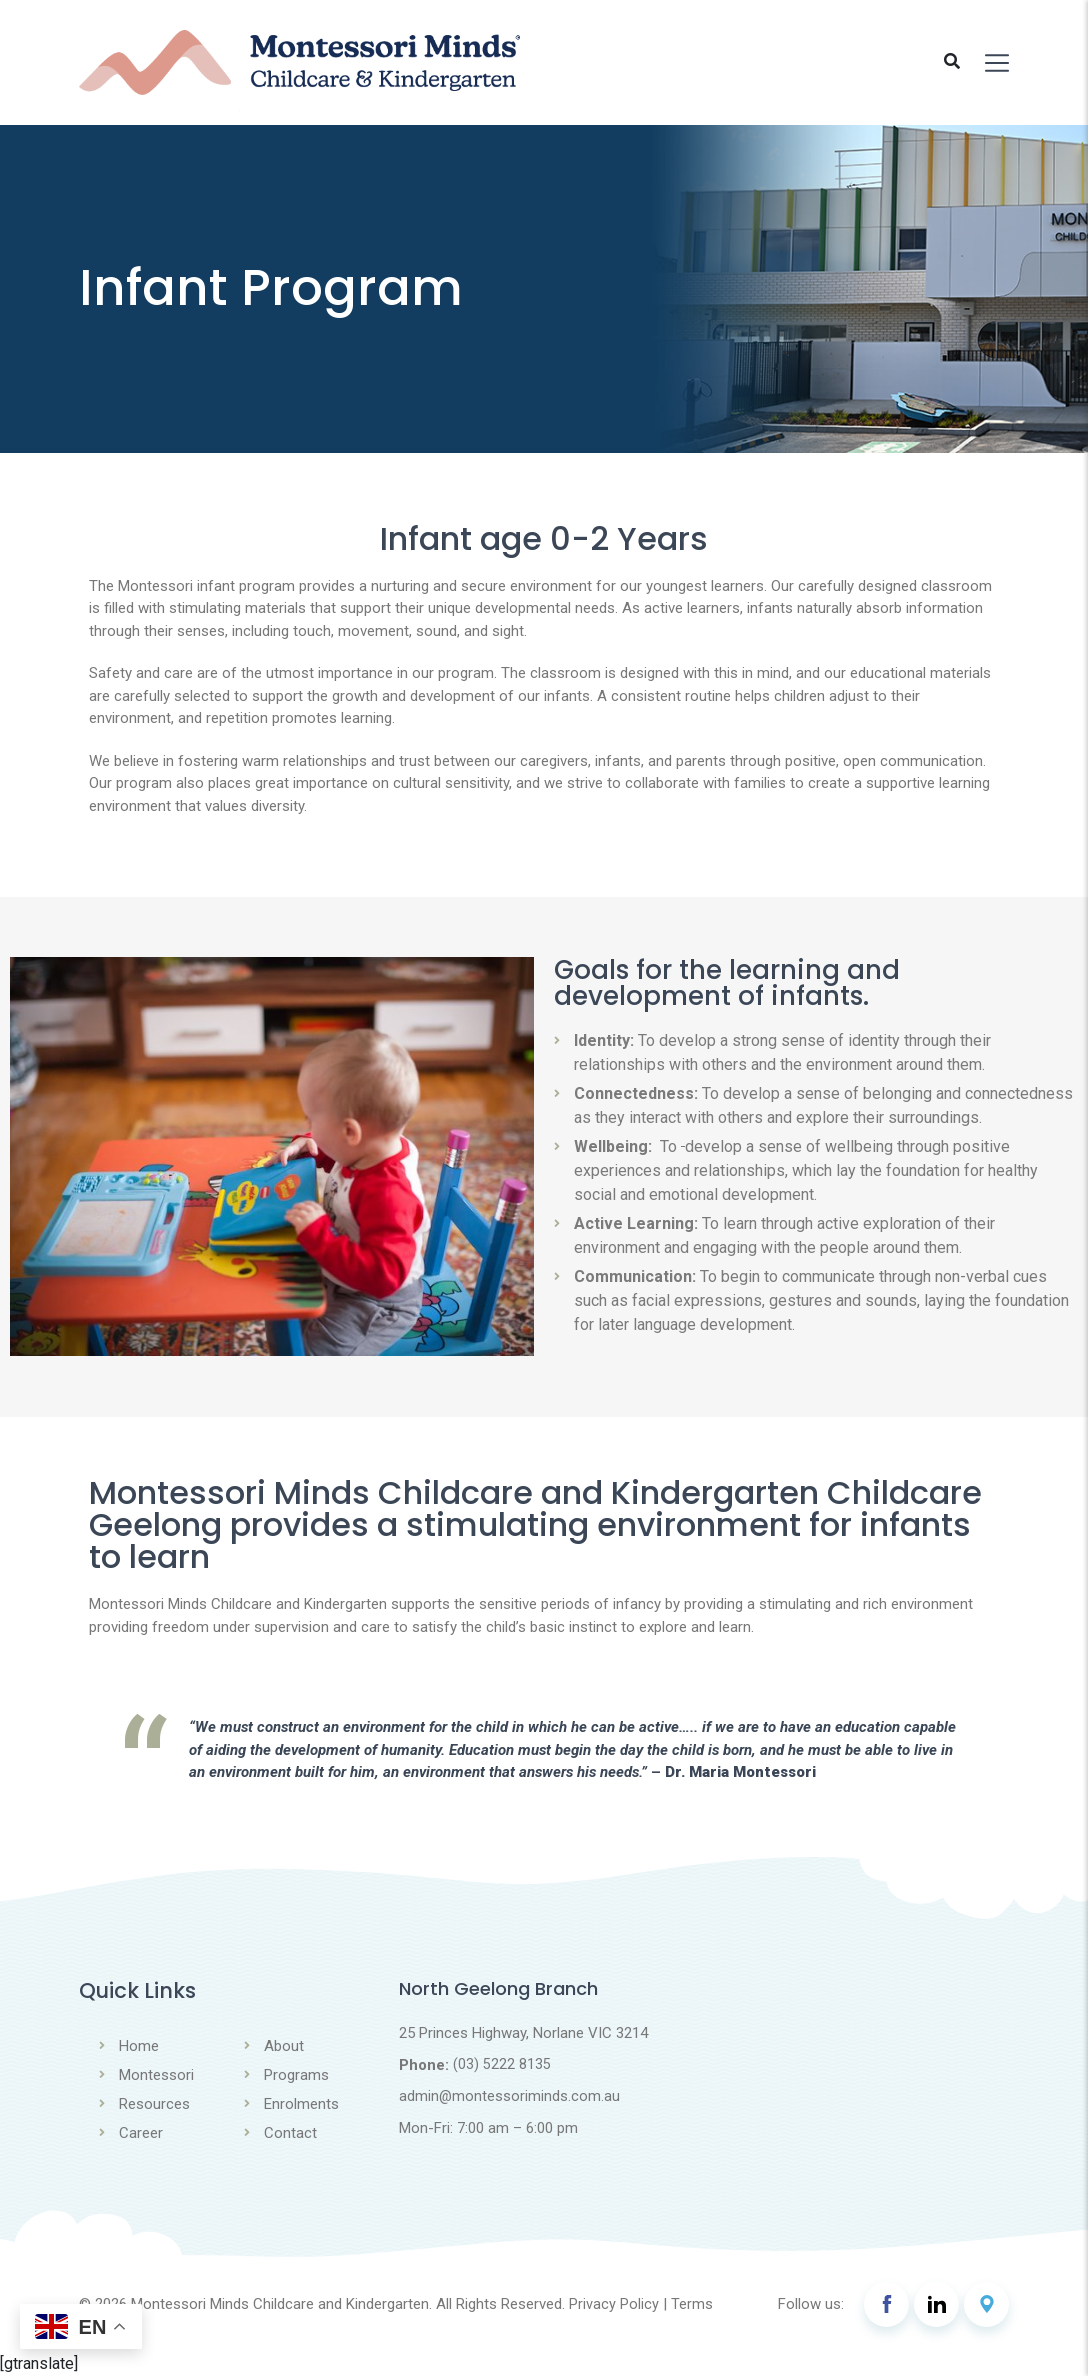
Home (139, 2046)
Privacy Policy (614, 2304)
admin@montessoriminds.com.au (510, 2097)
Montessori (156, 2075)
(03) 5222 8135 (502, 2065)
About (284, 2046)
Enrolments (301, 2104)
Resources (154, 2104)
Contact (290, 2133)
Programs (296, 2075)
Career (141, 2133)
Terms (692, 2304)
